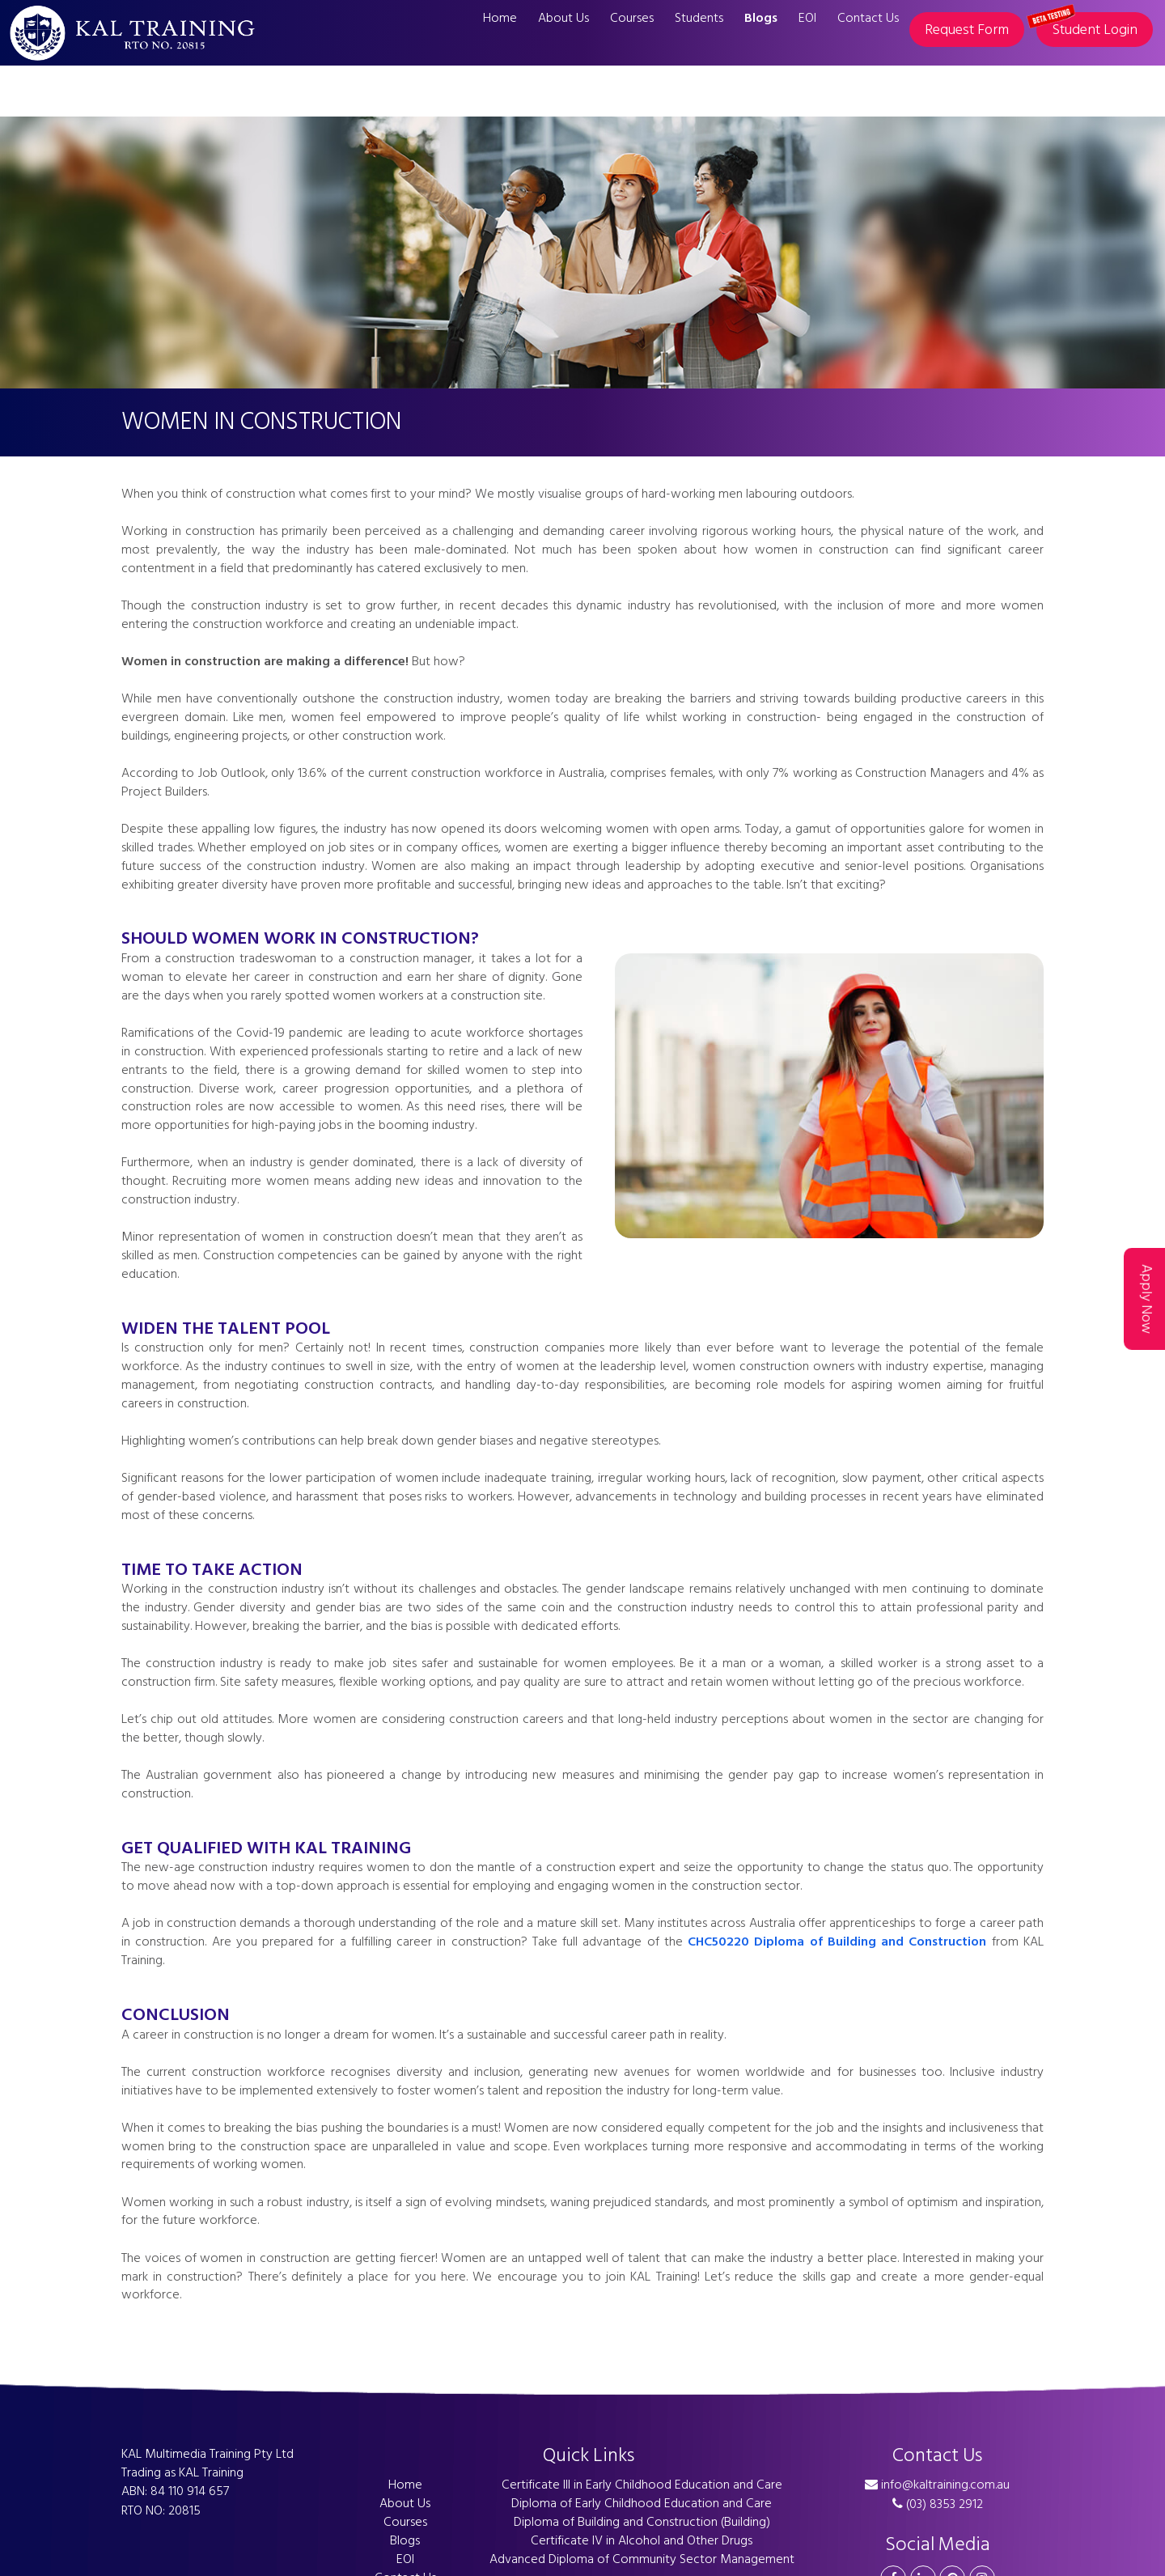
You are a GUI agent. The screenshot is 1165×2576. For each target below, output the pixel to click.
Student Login (1086, 26)
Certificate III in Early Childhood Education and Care (642, 2484)
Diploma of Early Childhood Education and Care (641, 2503)
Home (500, 17)
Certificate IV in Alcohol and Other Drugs (641, 2540)
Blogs (760, 17)
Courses (632, 17)
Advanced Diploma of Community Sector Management (641, 2559)
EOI (807, 17)
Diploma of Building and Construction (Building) (642, 2521)
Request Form (967, 29)
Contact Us (868, 17)
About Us (563, 17)
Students (699, 17)
